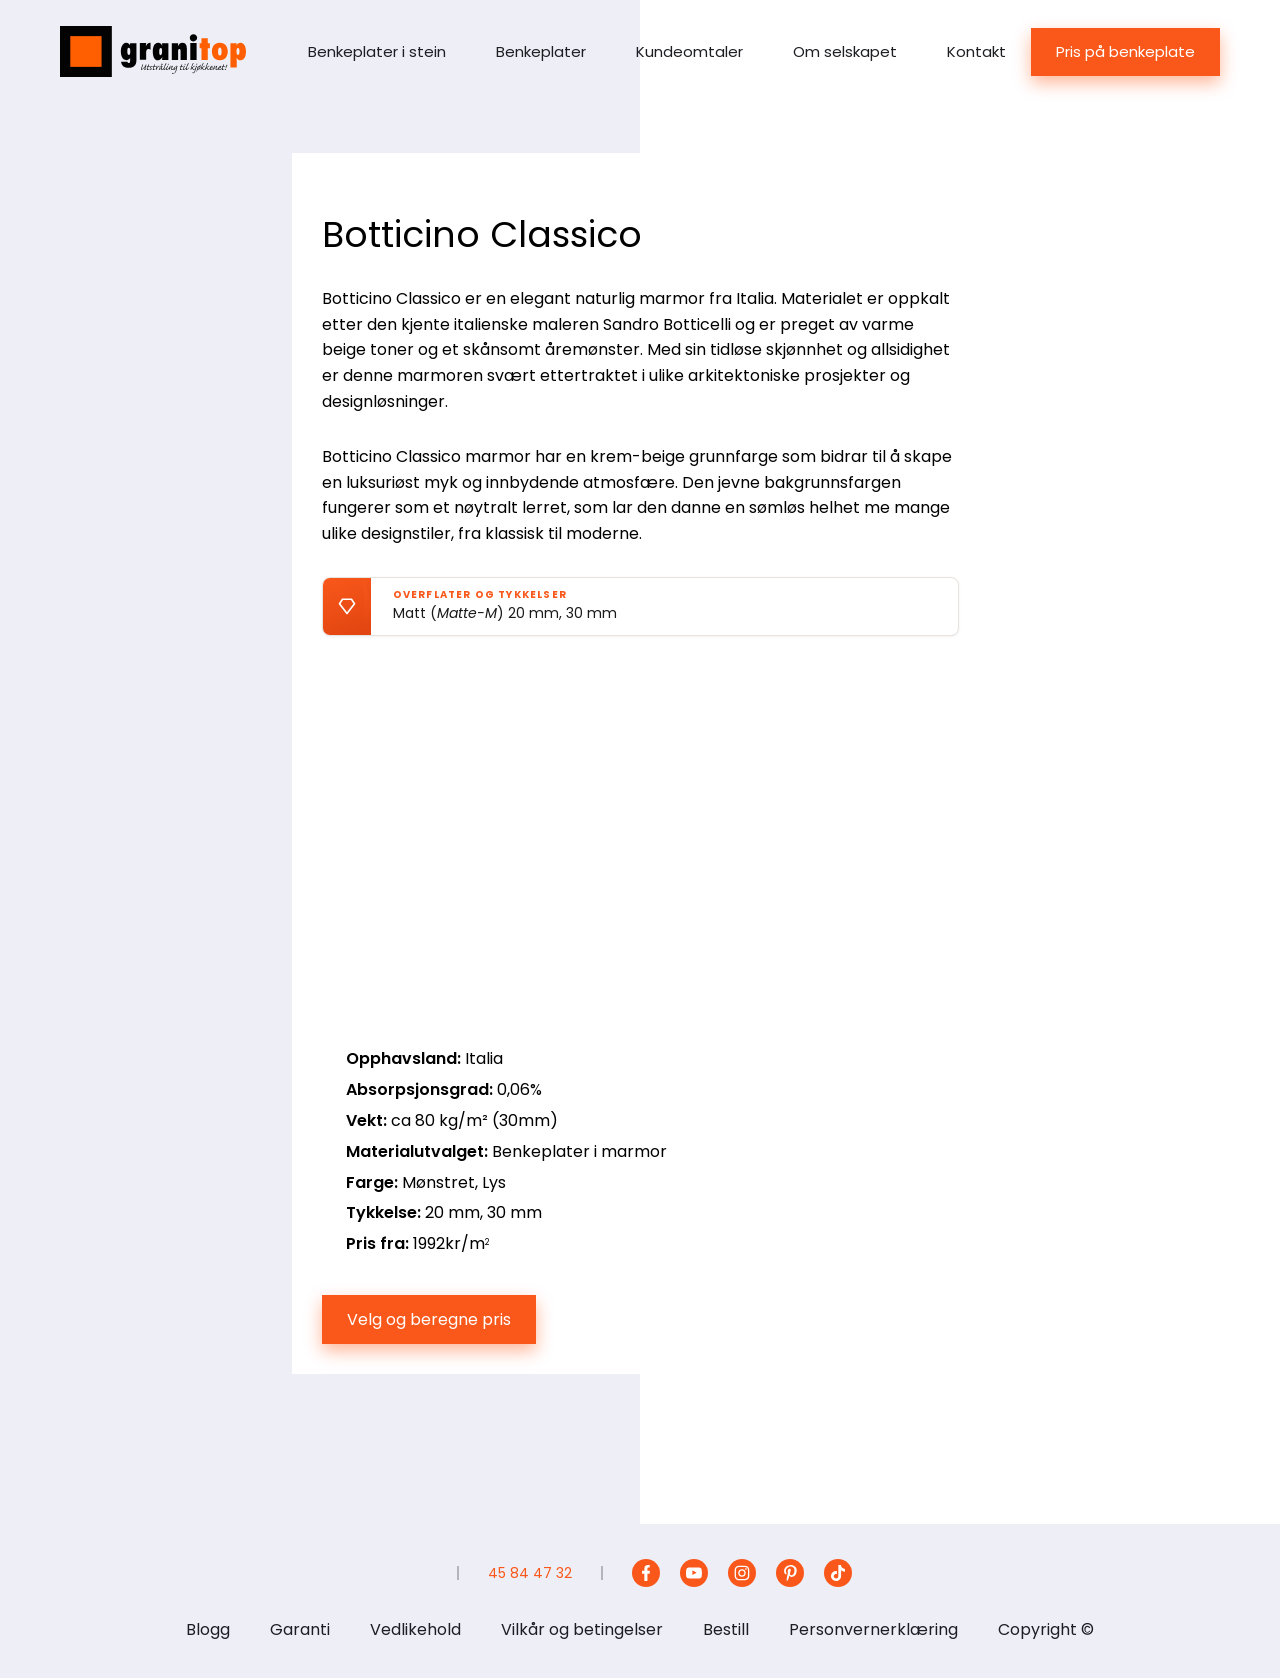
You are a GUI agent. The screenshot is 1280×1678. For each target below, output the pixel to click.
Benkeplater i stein (377, 51)
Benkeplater (541, 51)
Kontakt (976, 51)
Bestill (726, 1629)
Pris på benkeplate (1125, 51)
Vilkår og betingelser (582, 1629)
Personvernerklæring (873, 1629)
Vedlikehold (415, 1629)
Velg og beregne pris (429, 1319)
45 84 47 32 (530, 1573)
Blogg (208, 1629)
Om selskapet (845, 51)
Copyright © (1046, 1629)
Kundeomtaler (689, 51)
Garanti (300, 1629)
